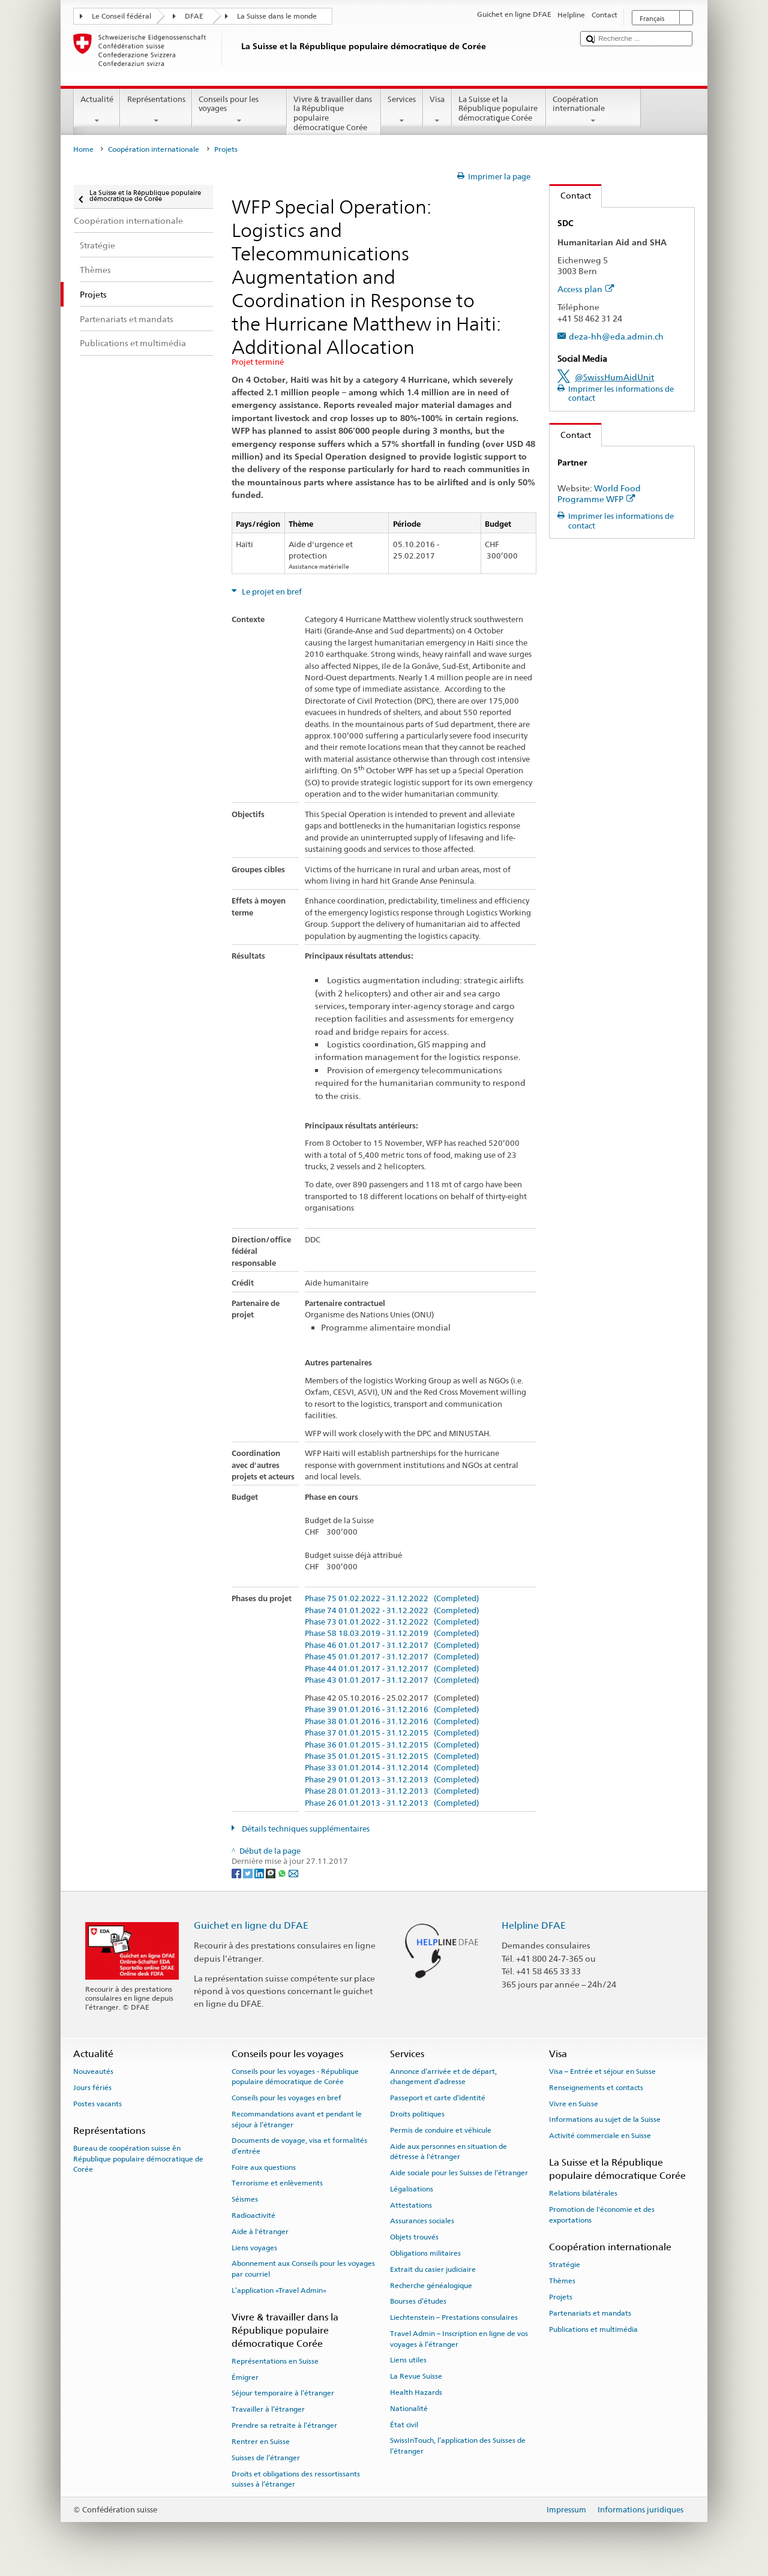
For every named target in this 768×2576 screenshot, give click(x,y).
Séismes (245, 2199)
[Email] (293, 1872)
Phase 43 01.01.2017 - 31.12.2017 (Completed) (392, 1680)
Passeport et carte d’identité (437, 2098)
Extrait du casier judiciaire (433, 2269)
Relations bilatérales (583, 2193)
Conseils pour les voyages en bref (286, 2098)
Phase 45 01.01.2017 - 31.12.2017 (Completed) (392, 1657)
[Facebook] (237, 1872)
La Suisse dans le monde (277, 16)
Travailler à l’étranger (268, 2409)
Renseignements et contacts (596, 2087)
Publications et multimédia (593, 2329)
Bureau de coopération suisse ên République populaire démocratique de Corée (138, 2158)
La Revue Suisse (416, 2376)
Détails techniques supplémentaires (305, 1828)
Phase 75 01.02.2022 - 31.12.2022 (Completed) (392, 1599)
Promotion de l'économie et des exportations (602, 2214)
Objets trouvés (414, 2237)
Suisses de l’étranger (266, 2458)
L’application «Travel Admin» (279, 2290)
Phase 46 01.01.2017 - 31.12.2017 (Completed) (392, 1645)
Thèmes (562, 2281)
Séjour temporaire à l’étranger (283, 2393)
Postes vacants (97, 2103)
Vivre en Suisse (573, 2103)
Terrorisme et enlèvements (277, 2183)
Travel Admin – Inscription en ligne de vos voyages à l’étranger (459, 2338)
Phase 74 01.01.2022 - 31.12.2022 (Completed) (392, 1611)
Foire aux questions (264, 2167)
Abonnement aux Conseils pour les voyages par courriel (303, 2268)
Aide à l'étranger (260, 2231)
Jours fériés (92, 2087)
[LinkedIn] (260, 1872)
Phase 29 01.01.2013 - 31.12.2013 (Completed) (392, 1780)
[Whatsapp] (283, 1872)
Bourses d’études (418, 2301)
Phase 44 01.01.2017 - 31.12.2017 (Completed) (392, 1669)
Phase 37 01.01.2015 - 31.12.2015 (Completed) (392, 1733)
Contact (570, 195)
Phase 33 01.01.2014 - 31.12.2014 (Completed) (392, 1768)
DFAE (194, 16)
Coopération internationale (593, 110)
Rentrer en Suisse (261, 2441)
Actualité (97, 110)
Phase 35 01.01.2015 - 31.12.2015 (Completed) (392, 1756)
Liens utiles (408, 2360)
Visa (437, 110)
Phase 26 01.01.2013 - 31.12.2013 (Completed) (392, 1803)
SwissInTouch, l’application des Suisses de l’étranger (458, 2445)
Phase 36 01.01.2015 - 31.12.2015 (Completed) (392, 1745)
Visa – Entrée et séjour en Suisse (602, 2071)
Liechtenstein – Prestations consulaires (454, 2317)
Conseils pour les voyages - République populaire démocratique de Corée (295, 2076)
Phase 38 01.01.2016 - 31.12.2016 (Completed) (392, 1722)
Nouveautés (93, 2071)
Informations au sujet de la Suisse (605, 2119)
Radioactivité (253, 2215)
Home (83, 149)
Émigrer (245, 2377)
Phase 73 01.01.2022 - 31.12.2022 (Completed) (392, 1622)
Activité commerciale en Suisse (600, 2135)
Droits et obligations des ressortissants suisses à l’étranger (296, 2478)
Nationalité (409, 2408)
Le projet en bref (271, 591)
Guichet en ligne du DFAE (251, 1925)
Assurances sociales (422, 2221)
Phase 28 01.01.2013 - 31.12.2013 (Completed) (392, 1791)
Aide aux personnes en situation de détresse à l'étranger (448, 2151)
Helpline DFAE (534, 1925)
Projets (560, 2297)
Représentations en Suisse (275, 2361)
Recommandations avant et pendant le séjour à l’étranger (297, 2119)
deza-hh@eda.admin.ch (616, 336)
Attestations (411, 2204)
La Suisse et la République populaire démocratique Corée (499, 110)
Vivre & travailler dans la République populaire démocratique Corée (334, 115)
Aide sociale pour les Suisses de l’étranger (459, 2173)
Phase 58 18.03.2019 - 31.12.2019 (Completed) (392, 1633)
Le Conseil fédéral (121, 16)
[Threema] (271, 1872)
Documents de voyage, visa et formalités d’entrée (299, 2145)
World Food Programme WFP (599, 494)
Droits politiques (417, 2114)
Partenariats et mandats (590, 2313)
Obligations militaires (425, 2253)
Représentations (156, 110)
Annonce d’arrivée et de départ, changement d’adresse (443, 2076)
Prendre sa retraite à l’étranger (284, 2425)
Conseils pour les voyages (239, 110)
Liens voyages (254, 2248)
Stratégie (564, 2264)
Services (402, 110)
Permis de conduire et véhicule (440, 2130)
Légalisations (411, 2189)
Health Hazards (416, 2392)
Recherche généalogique (431, 2285)
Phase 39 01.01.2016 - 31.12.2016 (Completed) (392, 1710)
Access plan (585, 289)
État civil (404, 2424)
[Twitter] (248, 1872)
